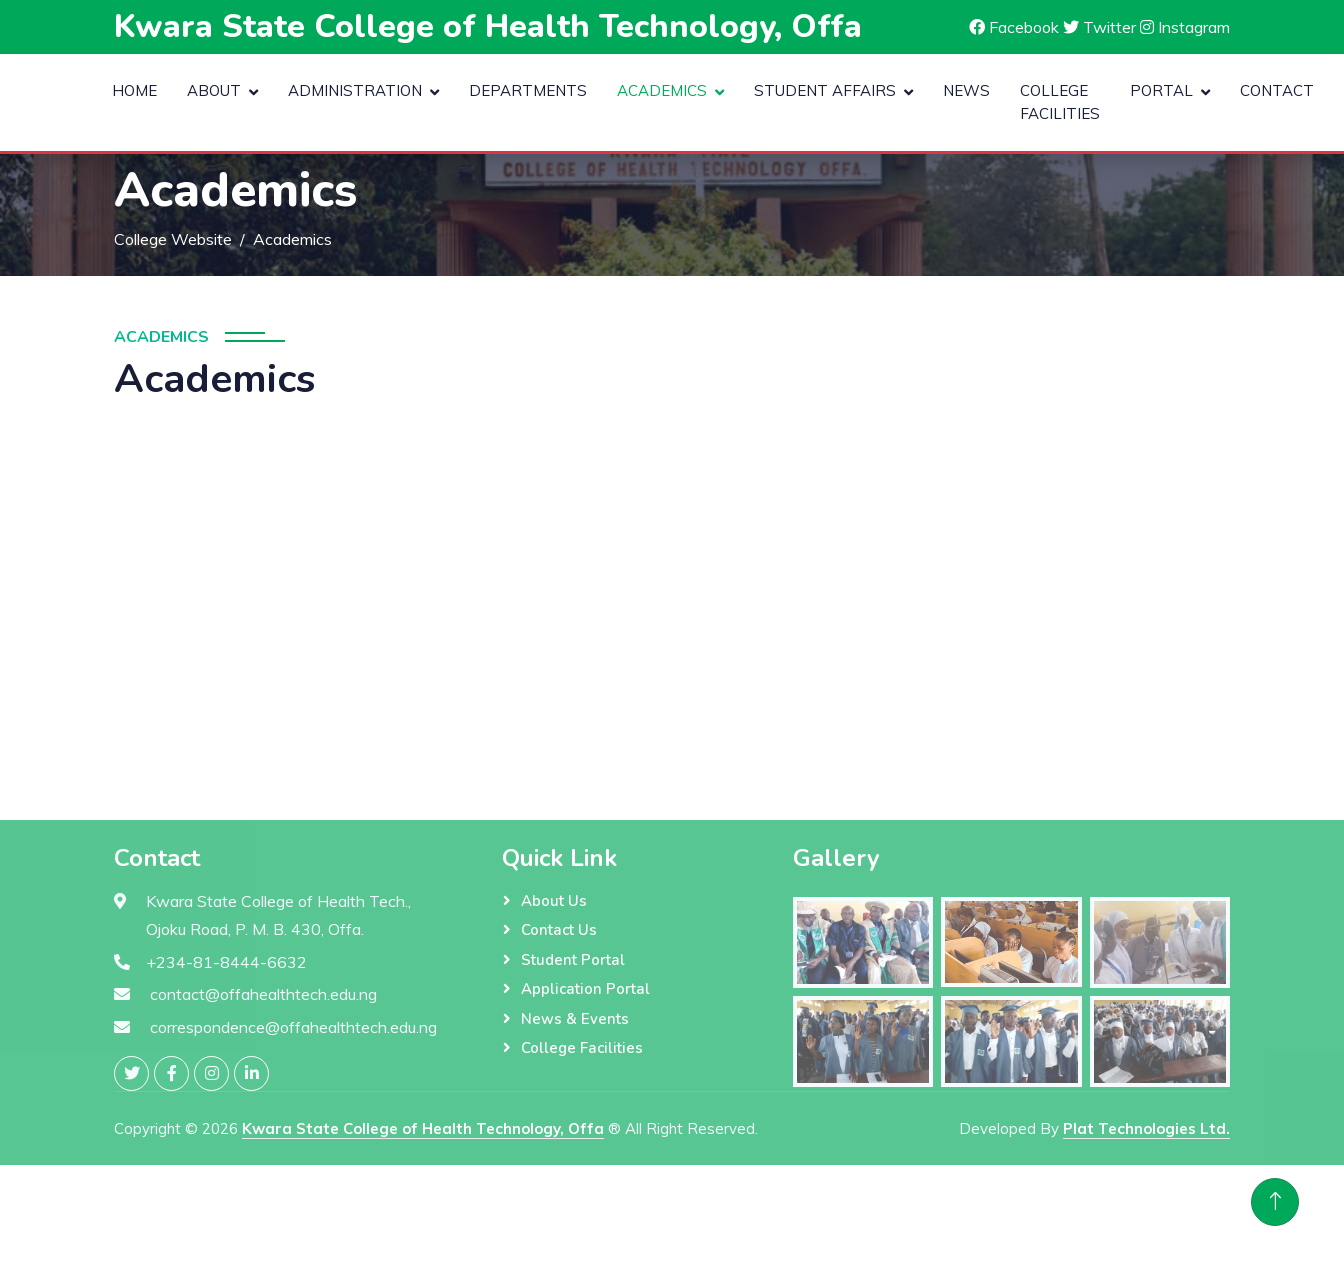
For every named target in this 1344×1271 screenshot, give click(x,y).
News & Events (575, 1019)
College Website (173, 239)
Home (134, 90)
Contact (1277, 90)
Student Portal (573, 960)
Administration (355, 90)
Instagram (1185, 27)
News (966, 90)
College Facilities (1060, 102)
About (214, 90)
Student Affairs (825, 90)
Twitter (1099, 27)
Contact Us (559, 930)
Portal (1161, 90)
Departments (528, 90)
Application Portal (585, 989)
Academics (662, 90)
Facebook (1014, 27)
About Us (554, 901)
